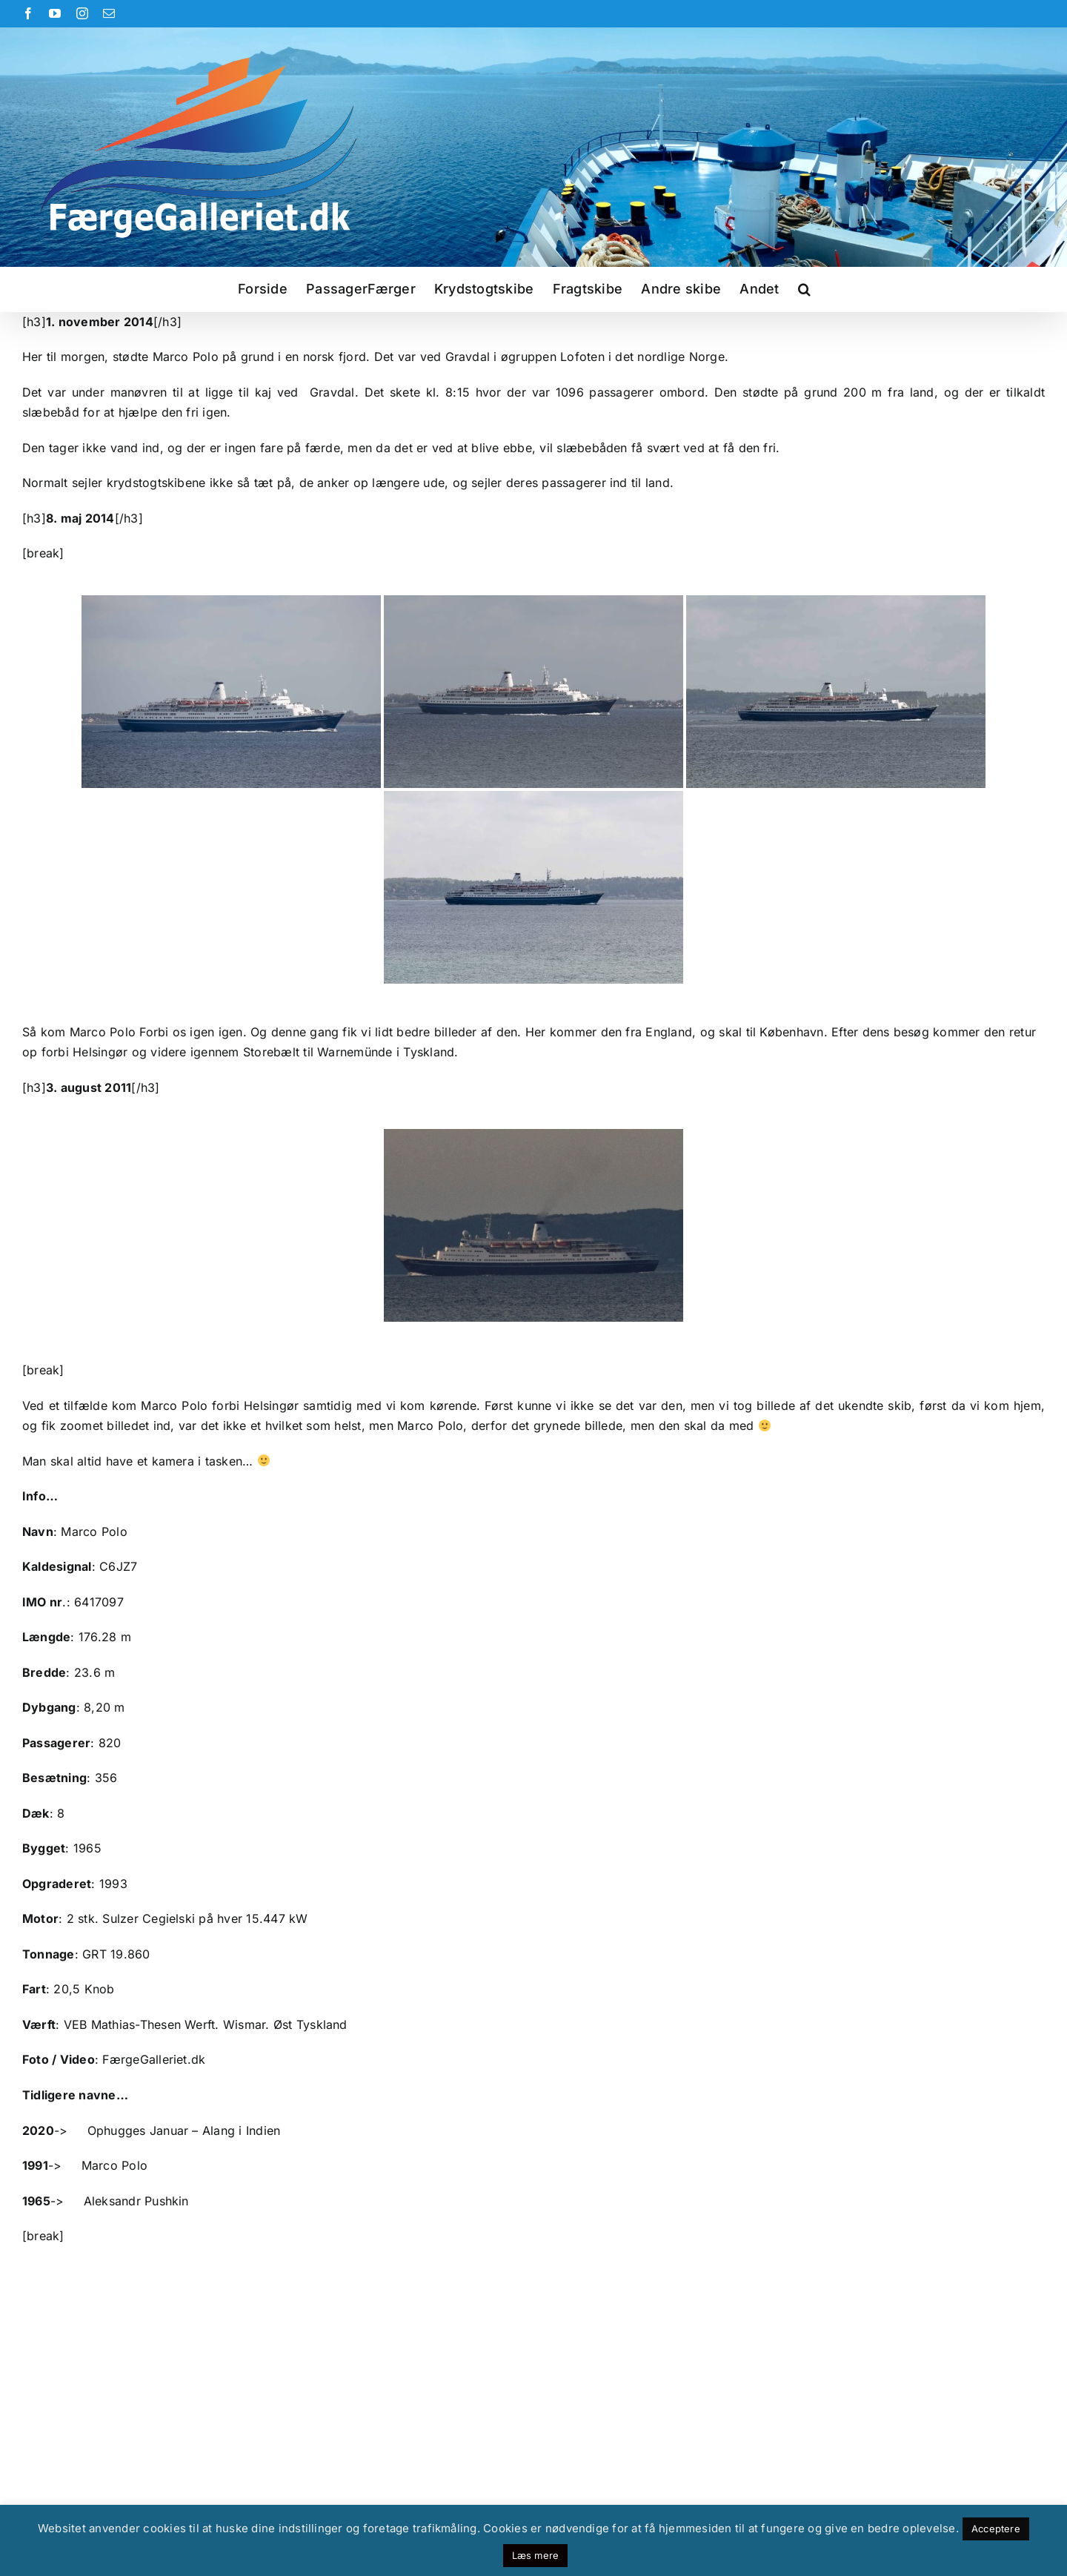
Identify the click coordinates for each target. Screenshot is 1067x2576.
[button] (804, 289)
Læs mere (535, 2555)
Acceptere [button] (995, 2528)
